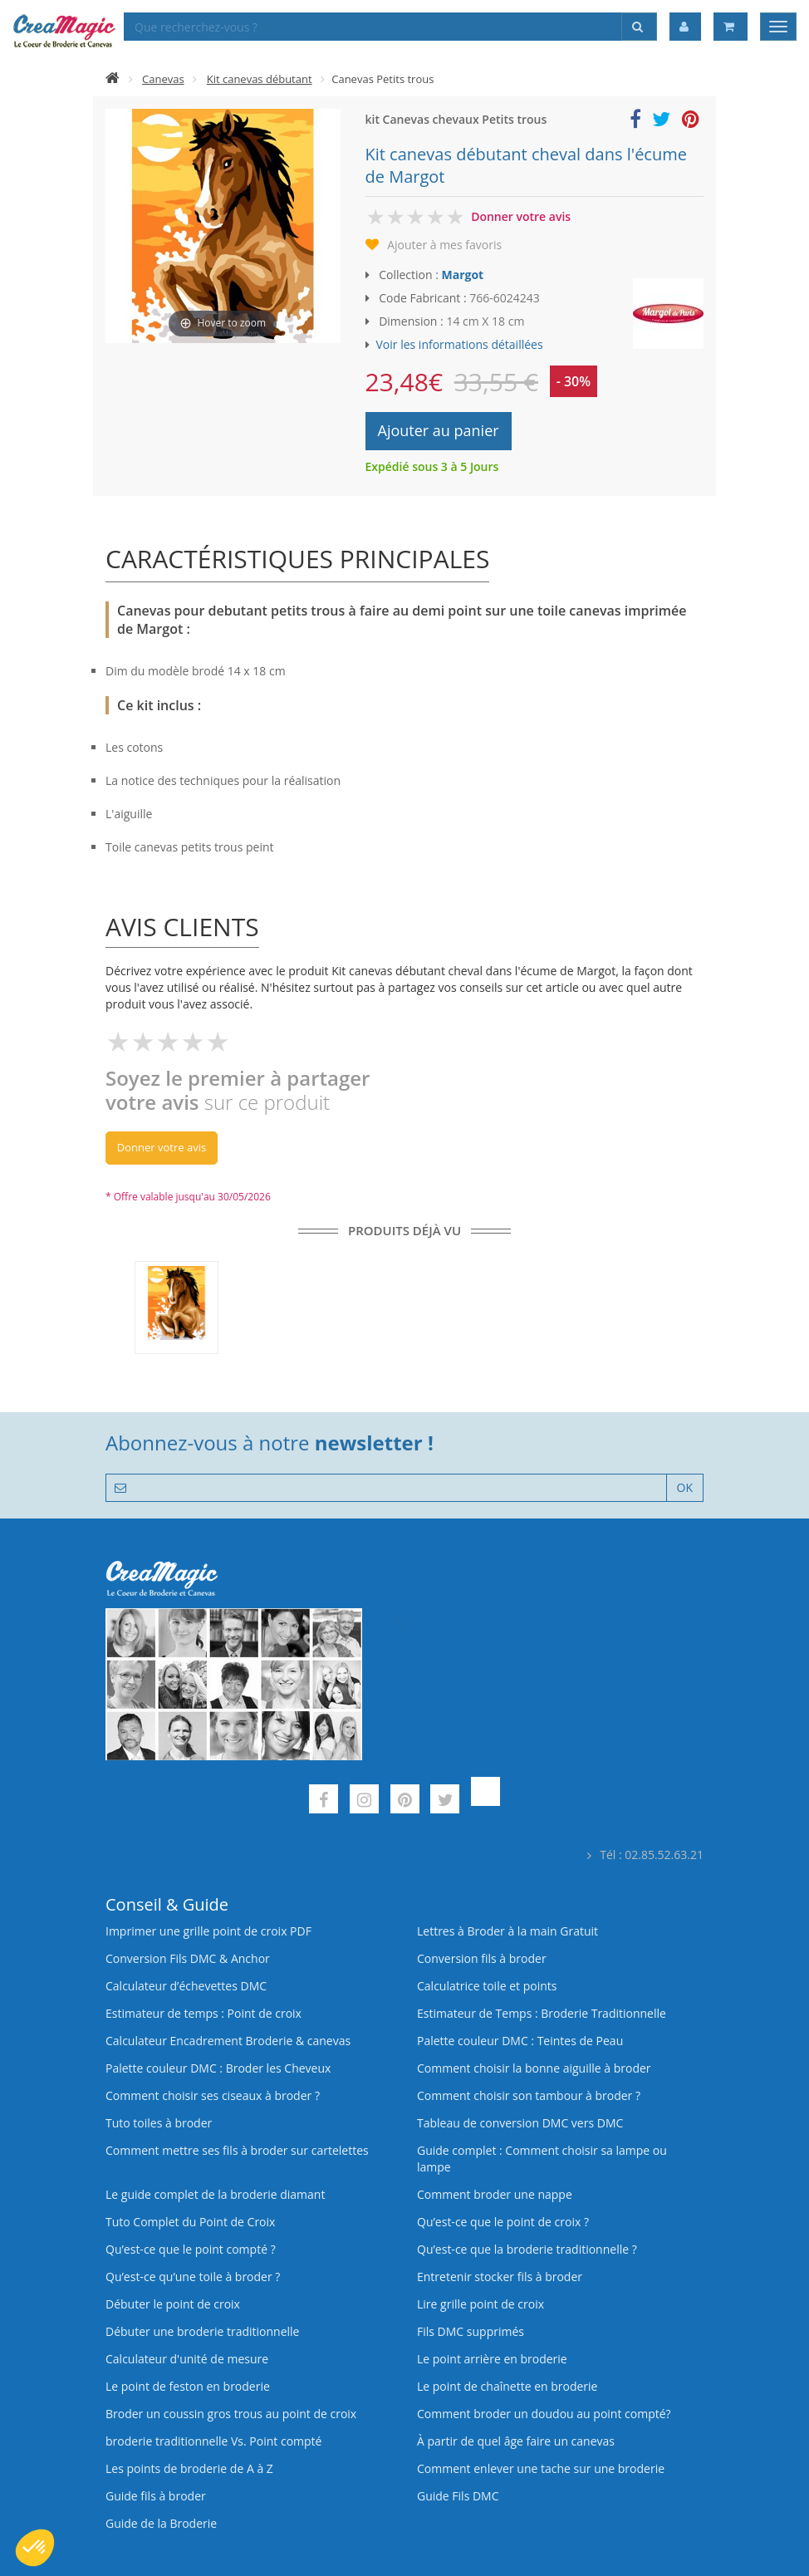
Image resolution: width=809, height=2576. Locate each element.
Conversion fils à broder (482, 1958)
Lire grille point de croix (480, 2304)
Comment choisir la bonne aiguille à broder (534, 2068)
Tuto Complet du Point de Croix (190, 2222)
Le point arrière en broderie (492, 2359)
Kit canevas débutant (259, 78)
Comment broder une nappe (494, 2194)
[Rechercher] (639, 26)
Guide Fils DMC (458, 2496)
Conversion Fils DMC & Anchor (187, 1958)
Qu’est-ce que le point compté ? (190, 2249)
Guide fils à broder (155, 2496)
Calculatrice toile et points (486, 1986)
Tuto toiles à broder (158, 2123)
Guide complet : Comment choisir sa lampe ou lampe (542, 2158)
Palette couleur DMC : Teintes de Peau (520, 2041)
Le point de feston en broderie (187, 2386)
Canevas (163, 78)
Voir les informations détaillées (459, 344)
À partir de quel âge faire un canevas (516, 2441)
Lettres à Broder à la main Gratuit (507, 1931)
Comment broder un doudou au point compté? (544, 2413)
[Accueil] (112, 78)
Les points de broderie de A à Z (189, 2468)
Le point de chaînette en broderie (507, 2386)
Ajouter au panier (438, 430)
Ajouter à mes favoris (444, 245)
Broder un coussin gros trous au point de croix (230, 2413)
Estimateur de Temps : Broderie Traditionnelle (541, 2013)
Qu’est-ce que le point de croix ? (503, 2222)
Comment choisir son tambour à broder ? (528, 2095)
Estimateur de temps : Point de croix (203, 2013)
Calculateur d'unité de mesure (186, 2359)
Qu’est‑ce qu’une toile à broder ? (192, 2276)
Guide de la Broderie (161, 2523)
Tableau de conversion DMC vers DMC (520, 2123)
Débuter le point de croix (172, 2304)
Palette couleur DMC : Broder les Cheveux (218, 2068)
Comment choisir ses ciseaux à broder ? (212, 2095)
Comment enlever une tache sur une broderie (540, 2468)
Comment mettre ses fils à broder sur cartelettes (237, 2150)
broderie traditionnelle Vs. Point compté (213, 2441)
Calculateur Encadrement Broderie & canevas (228, 2041)
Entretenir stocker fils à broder (499, 2276)
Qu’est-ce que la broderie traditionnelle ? (527, 2249)
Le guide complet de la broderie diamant (215, 2194)
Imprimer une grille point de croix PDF (208, 1931)
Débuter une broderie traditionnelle (202, 2331)
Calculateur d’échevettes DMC (186, 1986)
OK (685, 1487)
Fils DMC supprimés (470, 2331)
